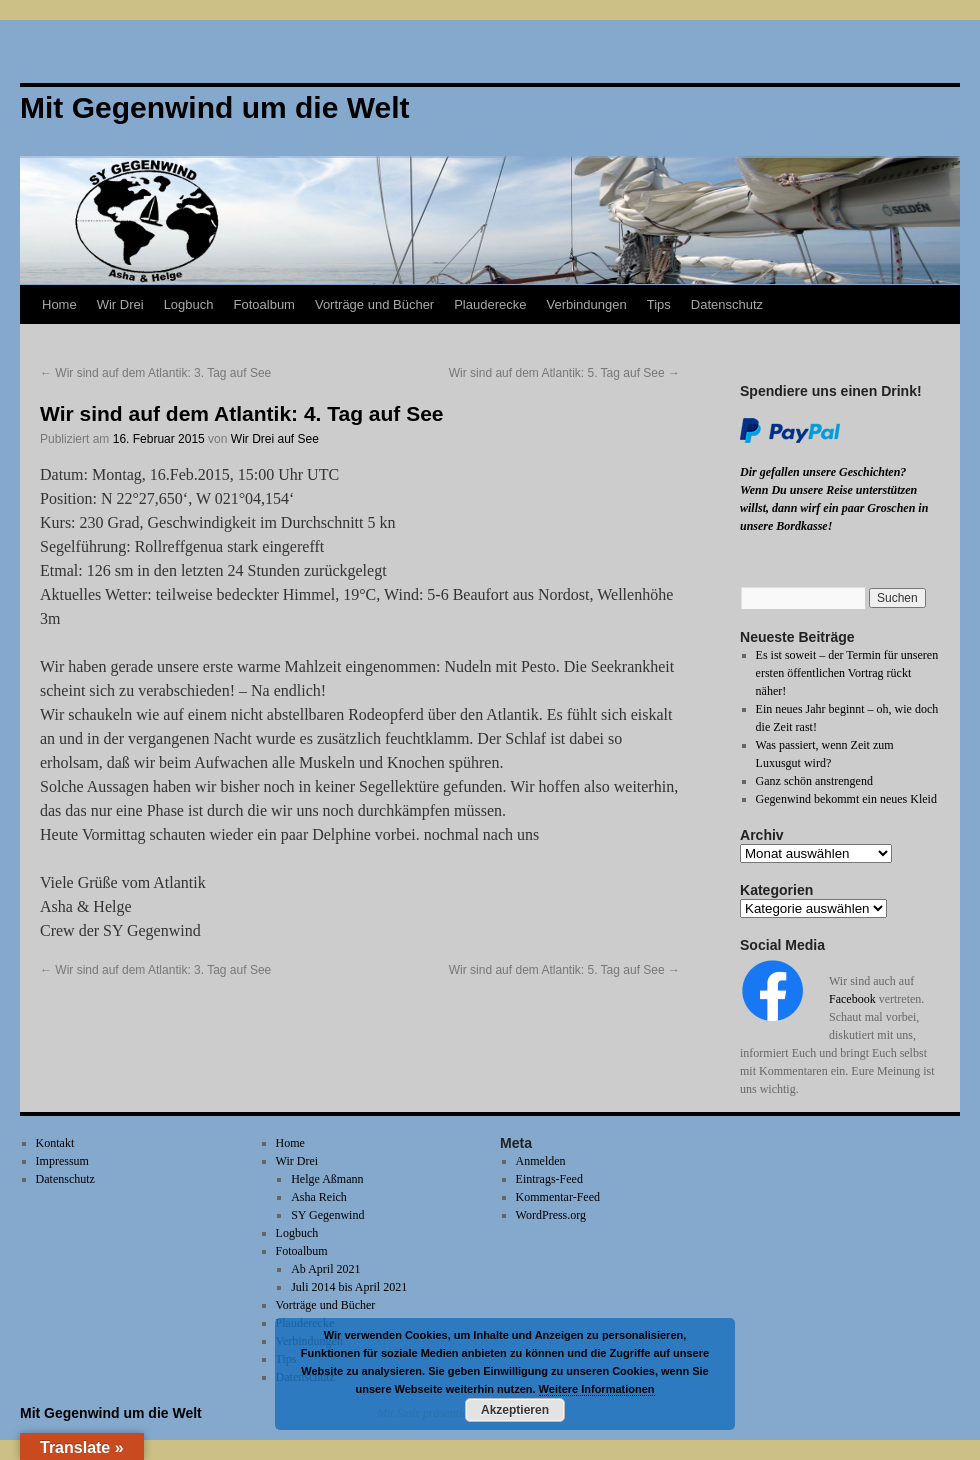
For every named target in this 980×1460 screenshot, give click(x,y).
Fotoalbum (264, 304)
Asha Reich (319, 1197)
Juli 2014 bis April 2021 (349, 1287)
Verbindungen (586, 304)
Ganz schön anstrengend (814, 781)
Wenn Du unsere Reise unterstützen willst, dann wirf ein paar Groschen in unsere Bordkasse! (834, 508)
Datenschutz (727, 304)
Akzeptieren (515, 1410)
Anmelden (541, 1161)
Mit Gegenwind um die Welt (111, 1413)
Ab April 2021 (325, 1269)
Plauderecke (490, 304)
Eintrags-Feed (549, 1179)
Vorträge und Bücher (374, 304)
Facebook (852, 999)
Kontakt (55, 1143)
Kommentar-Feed (558, 1197)
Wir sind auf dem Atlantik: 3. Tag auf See (155, 373)
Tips (659, 304)
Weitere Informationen (597, 1389)
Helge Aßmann (327, 1179)
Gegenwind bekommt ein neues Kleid (846, 799)
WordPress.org (551, 1215)
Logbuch (189, 304)
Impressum (62, 1161)
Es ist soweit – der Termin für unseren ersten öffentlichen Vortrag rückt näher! (847, 673)
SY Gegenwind (327, 1215)
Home (59, 304)
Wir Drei (120, 304)
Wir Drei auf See (275, 439)
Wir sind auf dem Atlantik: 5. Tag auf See (564, 373)
